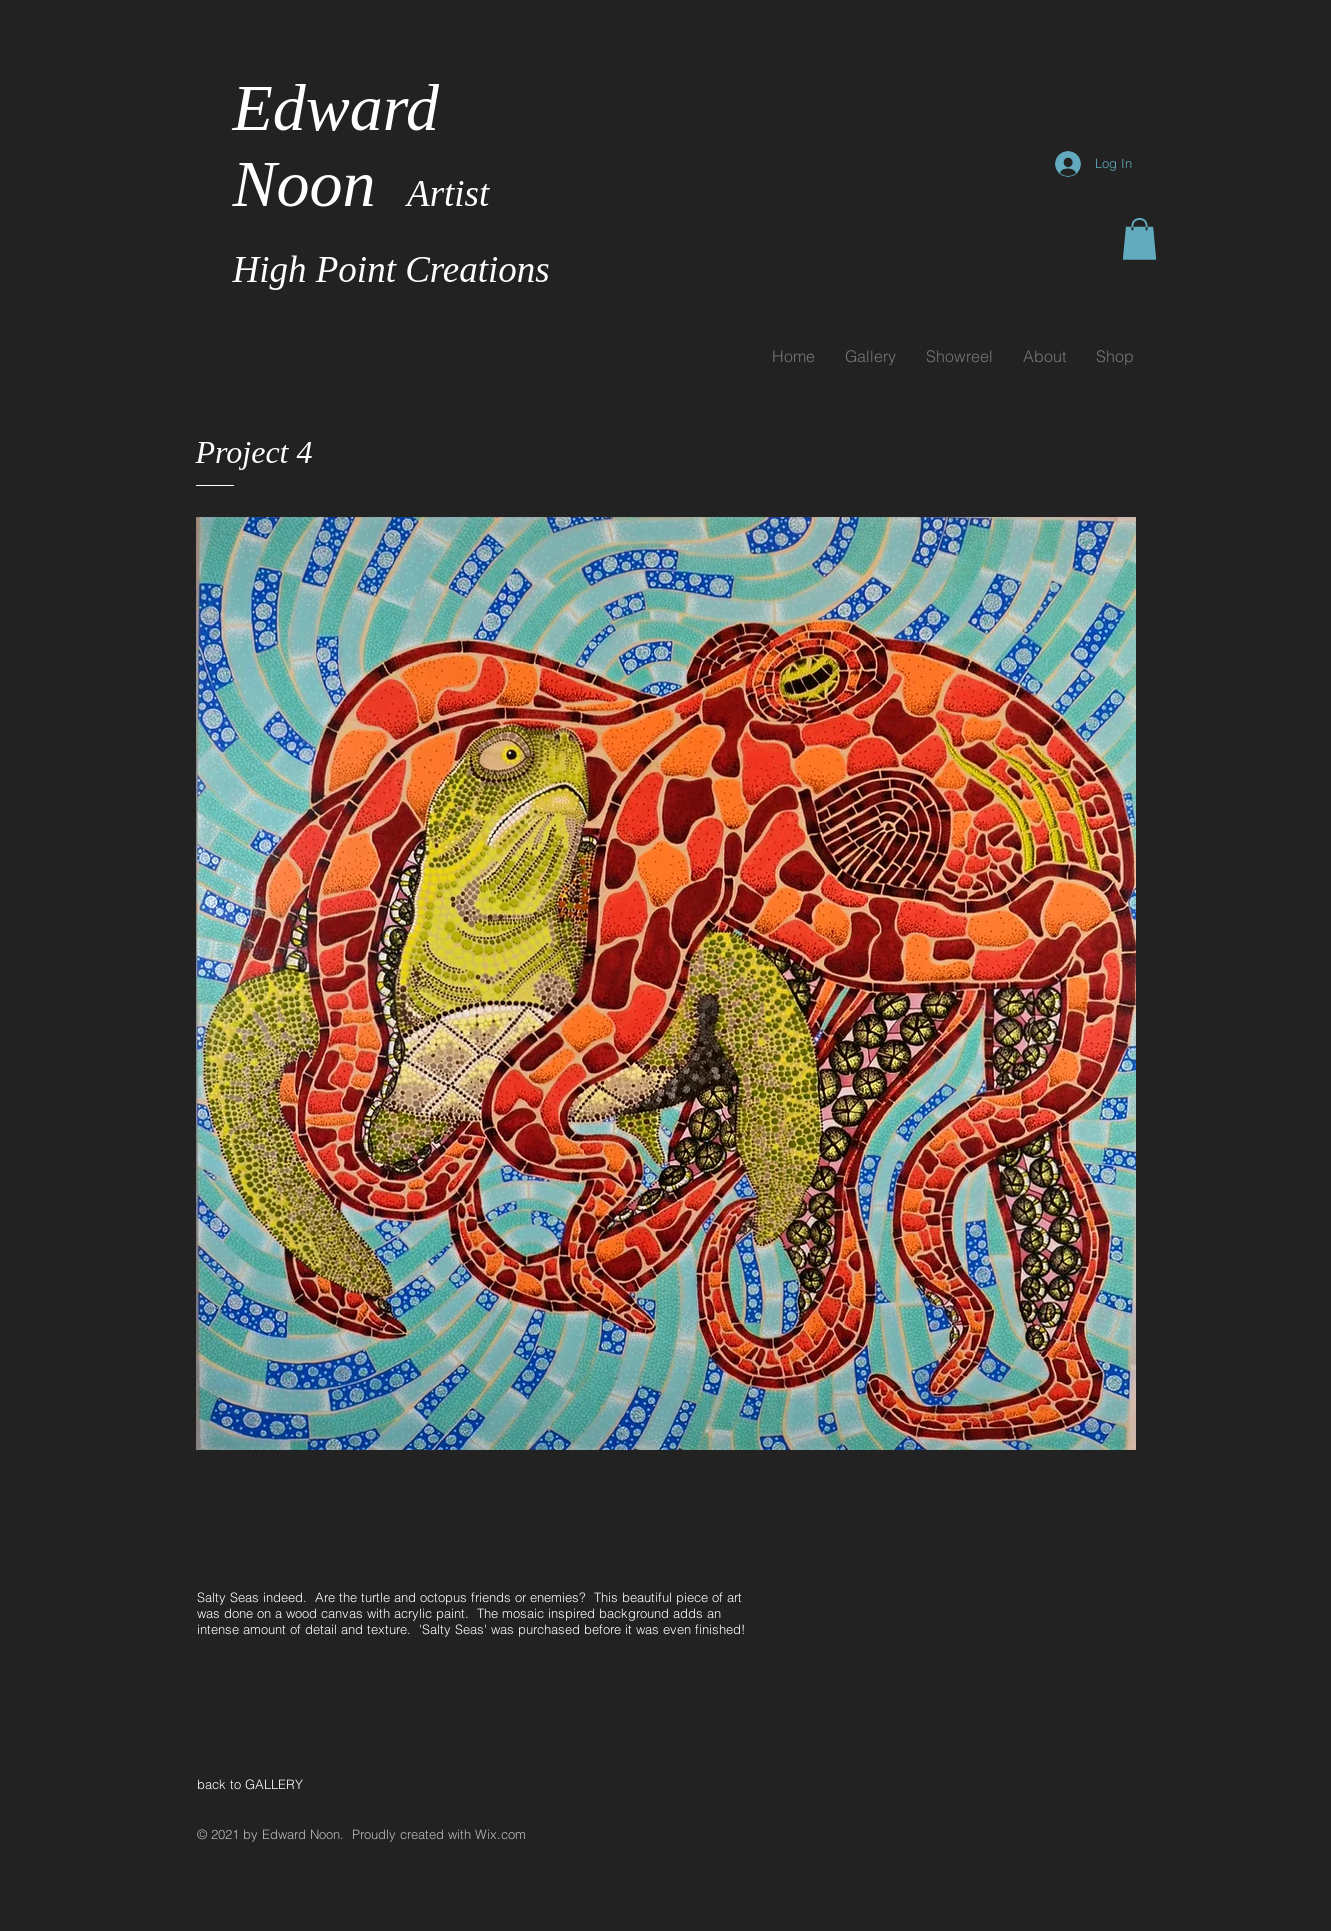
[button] (1139, 239)
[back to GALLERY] (269, 1784)
